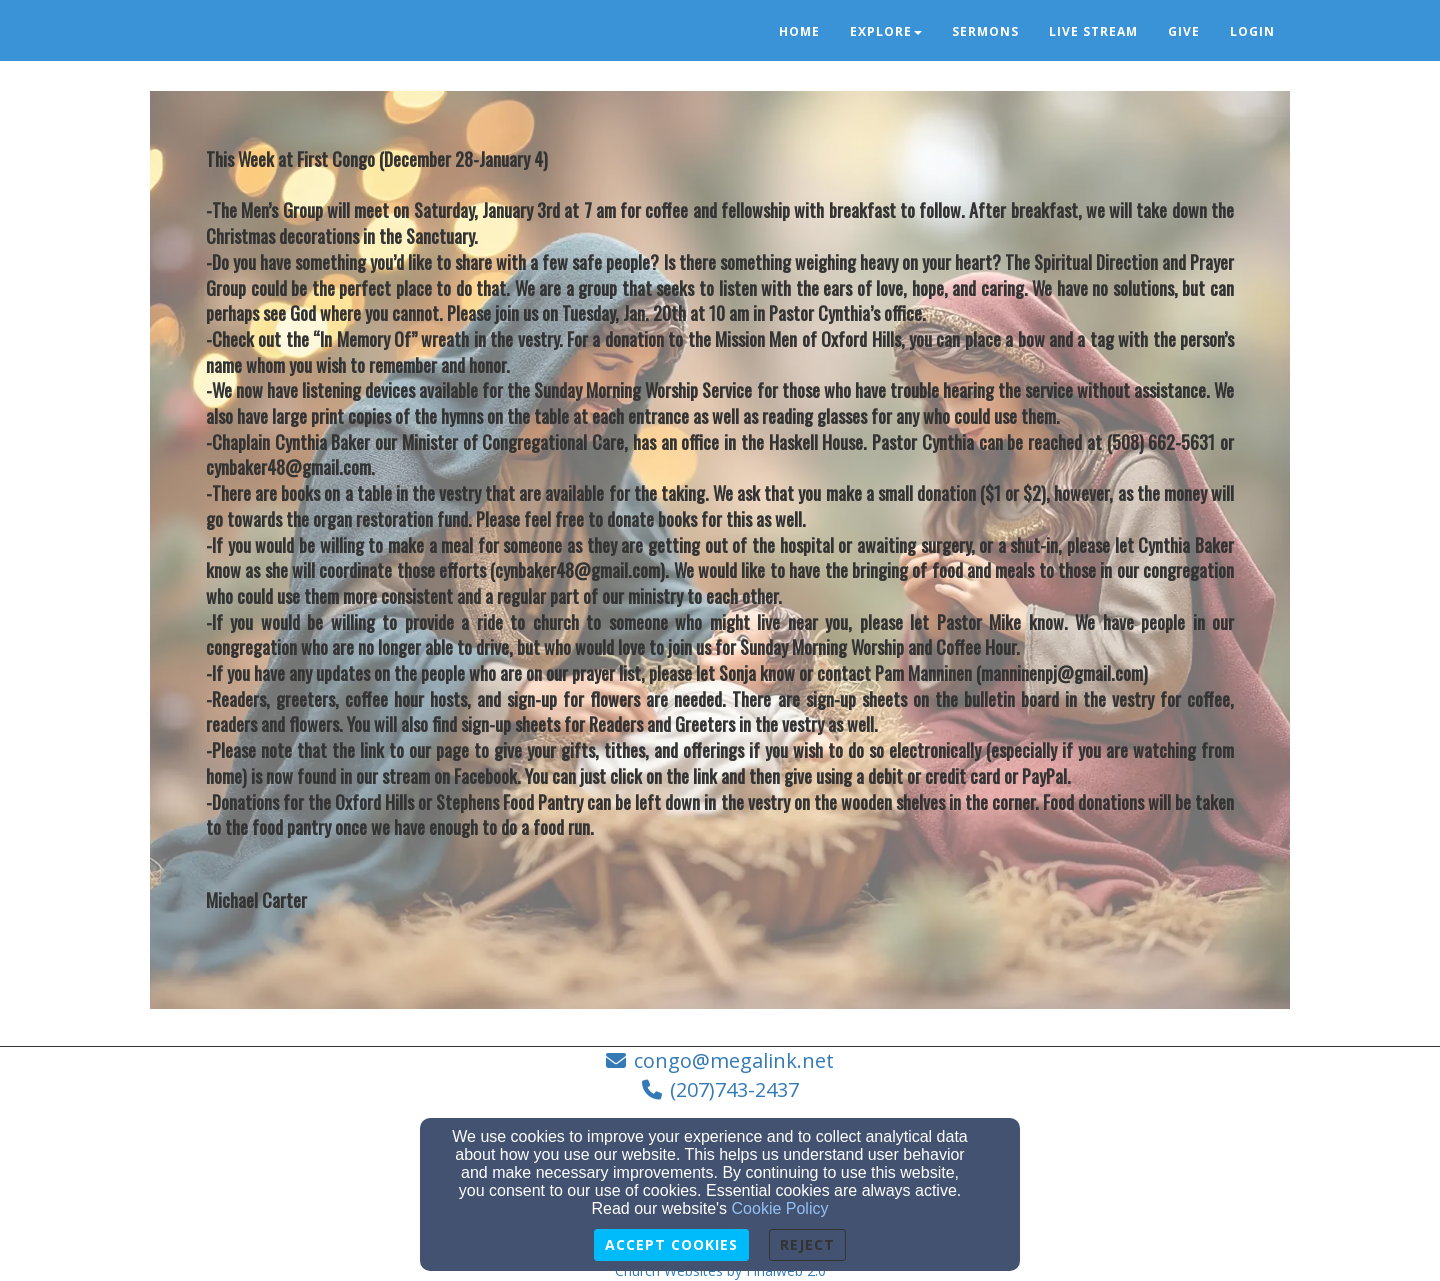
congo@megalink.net (734, 1060)
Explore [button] (886, 31)
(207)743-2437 (734, 1089)
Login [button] (1252, 31)
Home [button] (799, 31)
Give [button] (1184, 31)
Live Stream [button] (1093, 31)
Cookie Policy (780, 1208)
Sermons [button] (985, 31)
